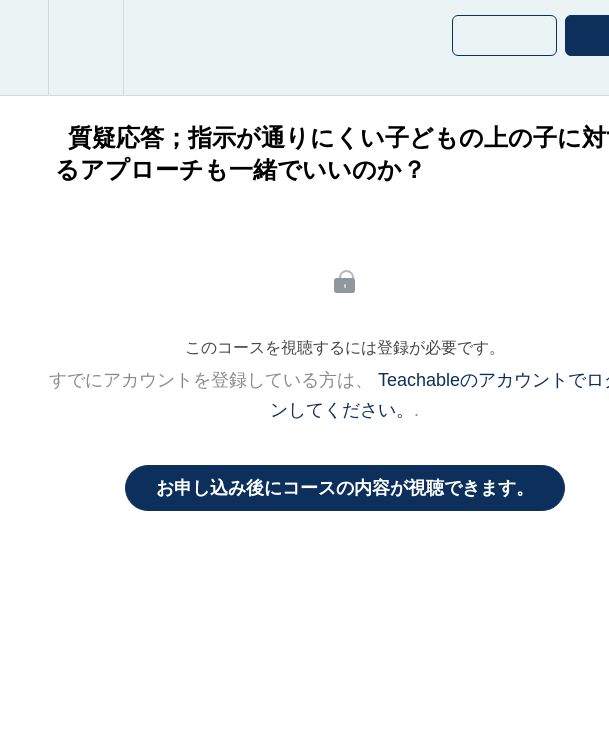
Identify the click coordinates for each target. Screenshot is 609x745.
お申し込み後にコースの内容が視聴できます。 (345, 488)
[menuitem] (85, 47)
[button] (24, 47)
